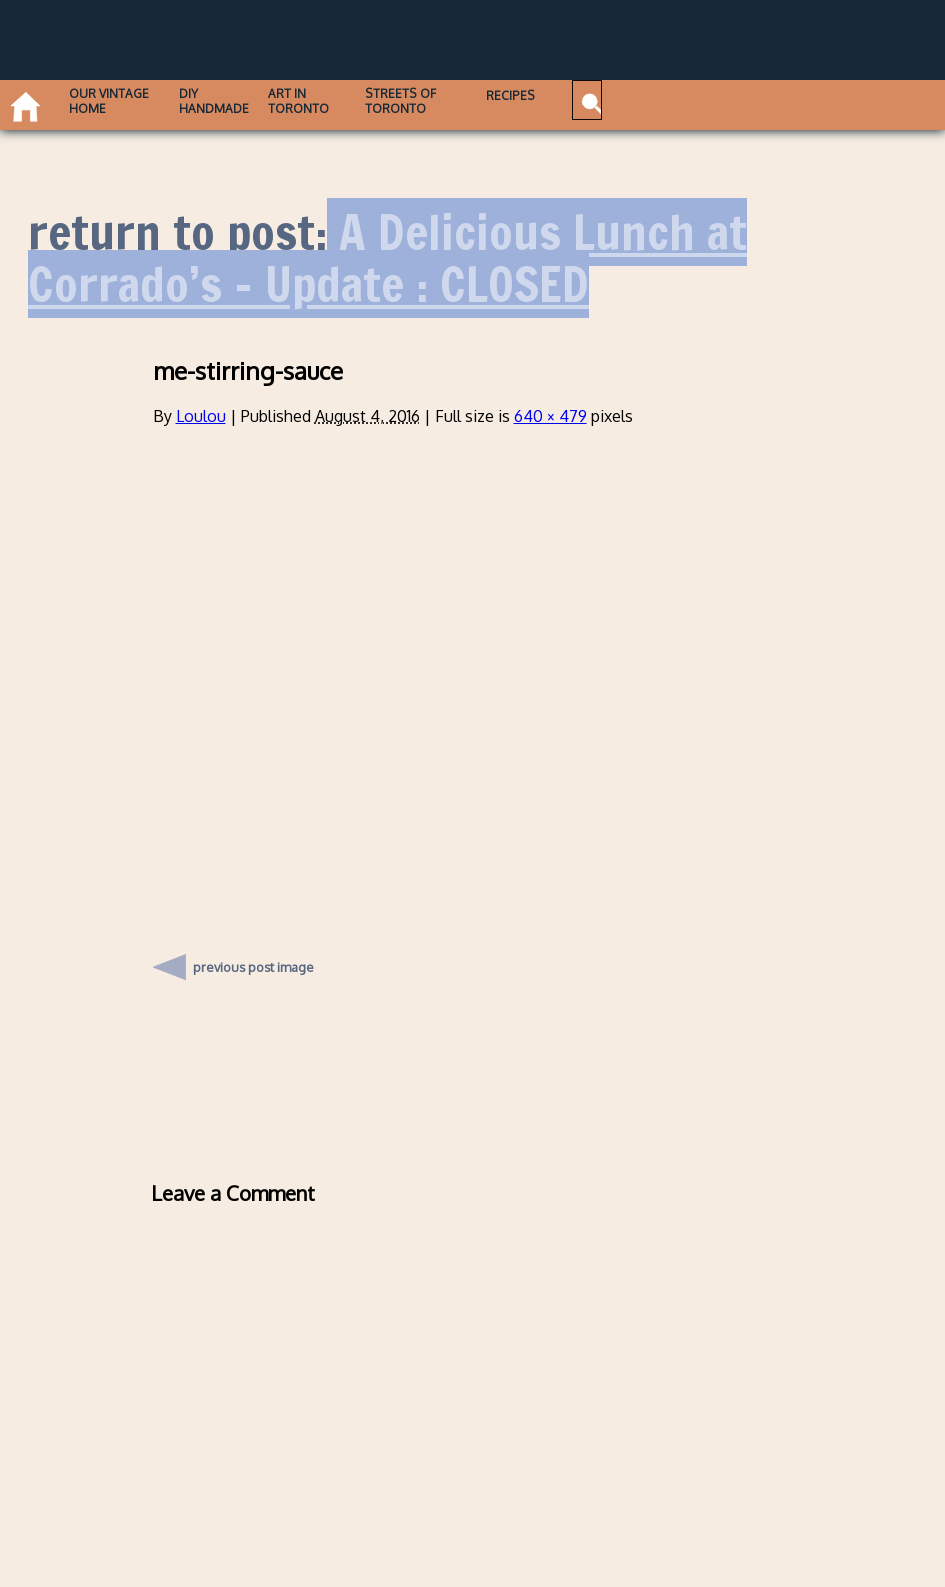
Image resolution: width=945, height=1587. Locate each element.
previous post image (253, 962)
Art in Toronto (332, 101)
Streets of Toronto (448, 101)
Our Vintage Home (116, 101)
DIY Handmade (235, 101)
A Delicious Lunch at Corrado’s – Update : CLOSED (387, 258)
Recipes (574, 95)
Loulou (201, 416)
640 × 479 (550, 416)
